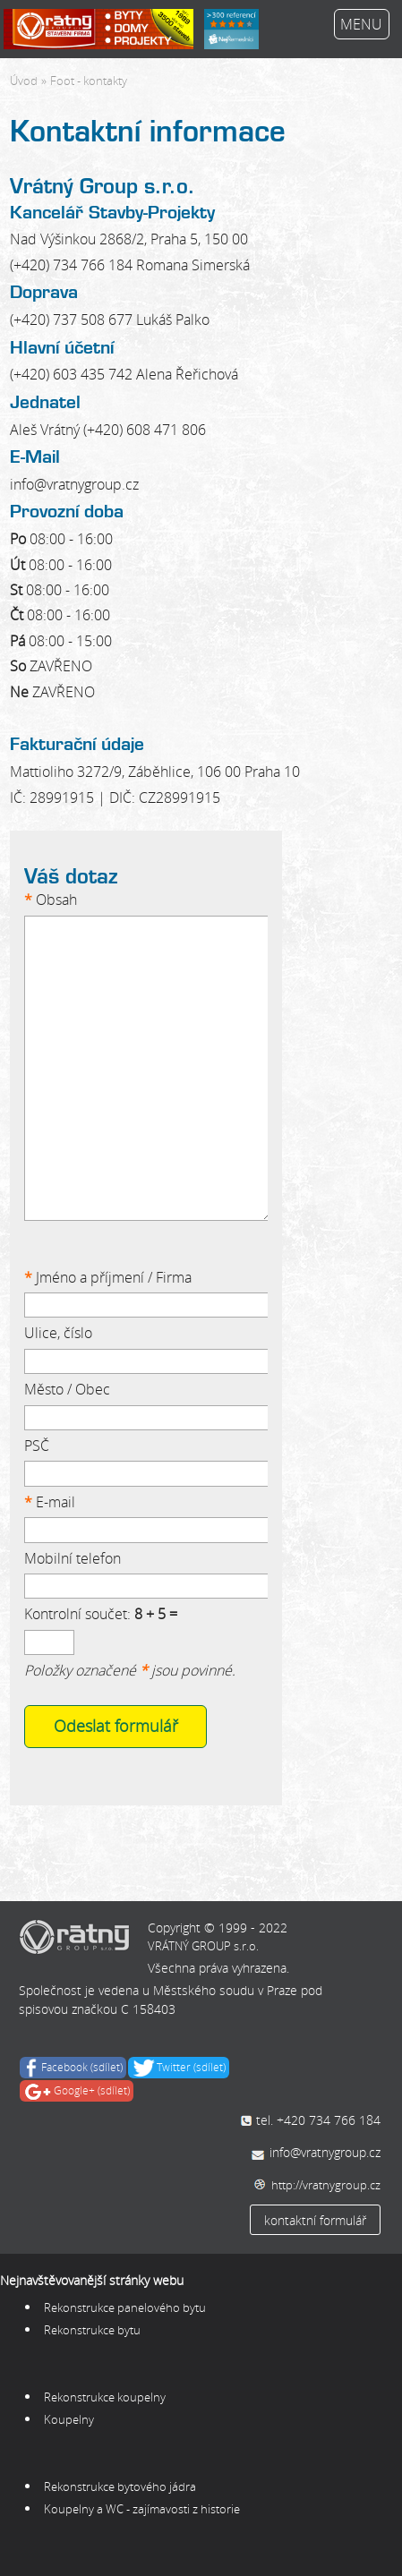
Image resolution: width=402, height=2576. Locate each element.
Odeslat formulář (116, 1725)
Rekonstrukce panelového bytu (125, 2307)
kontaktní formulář (315, 2220)
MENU (361, 24)
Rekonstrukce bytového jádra (120, 2486)
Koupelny (69, 2419)
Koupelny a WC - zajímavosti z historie (142, 2509)
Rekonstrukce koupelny (106, 2397)
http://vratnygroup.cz (326, 2185)
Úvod (24, 81)
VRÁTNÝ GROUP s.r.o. (203, 1946)
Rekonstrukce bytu (93, 2330)
